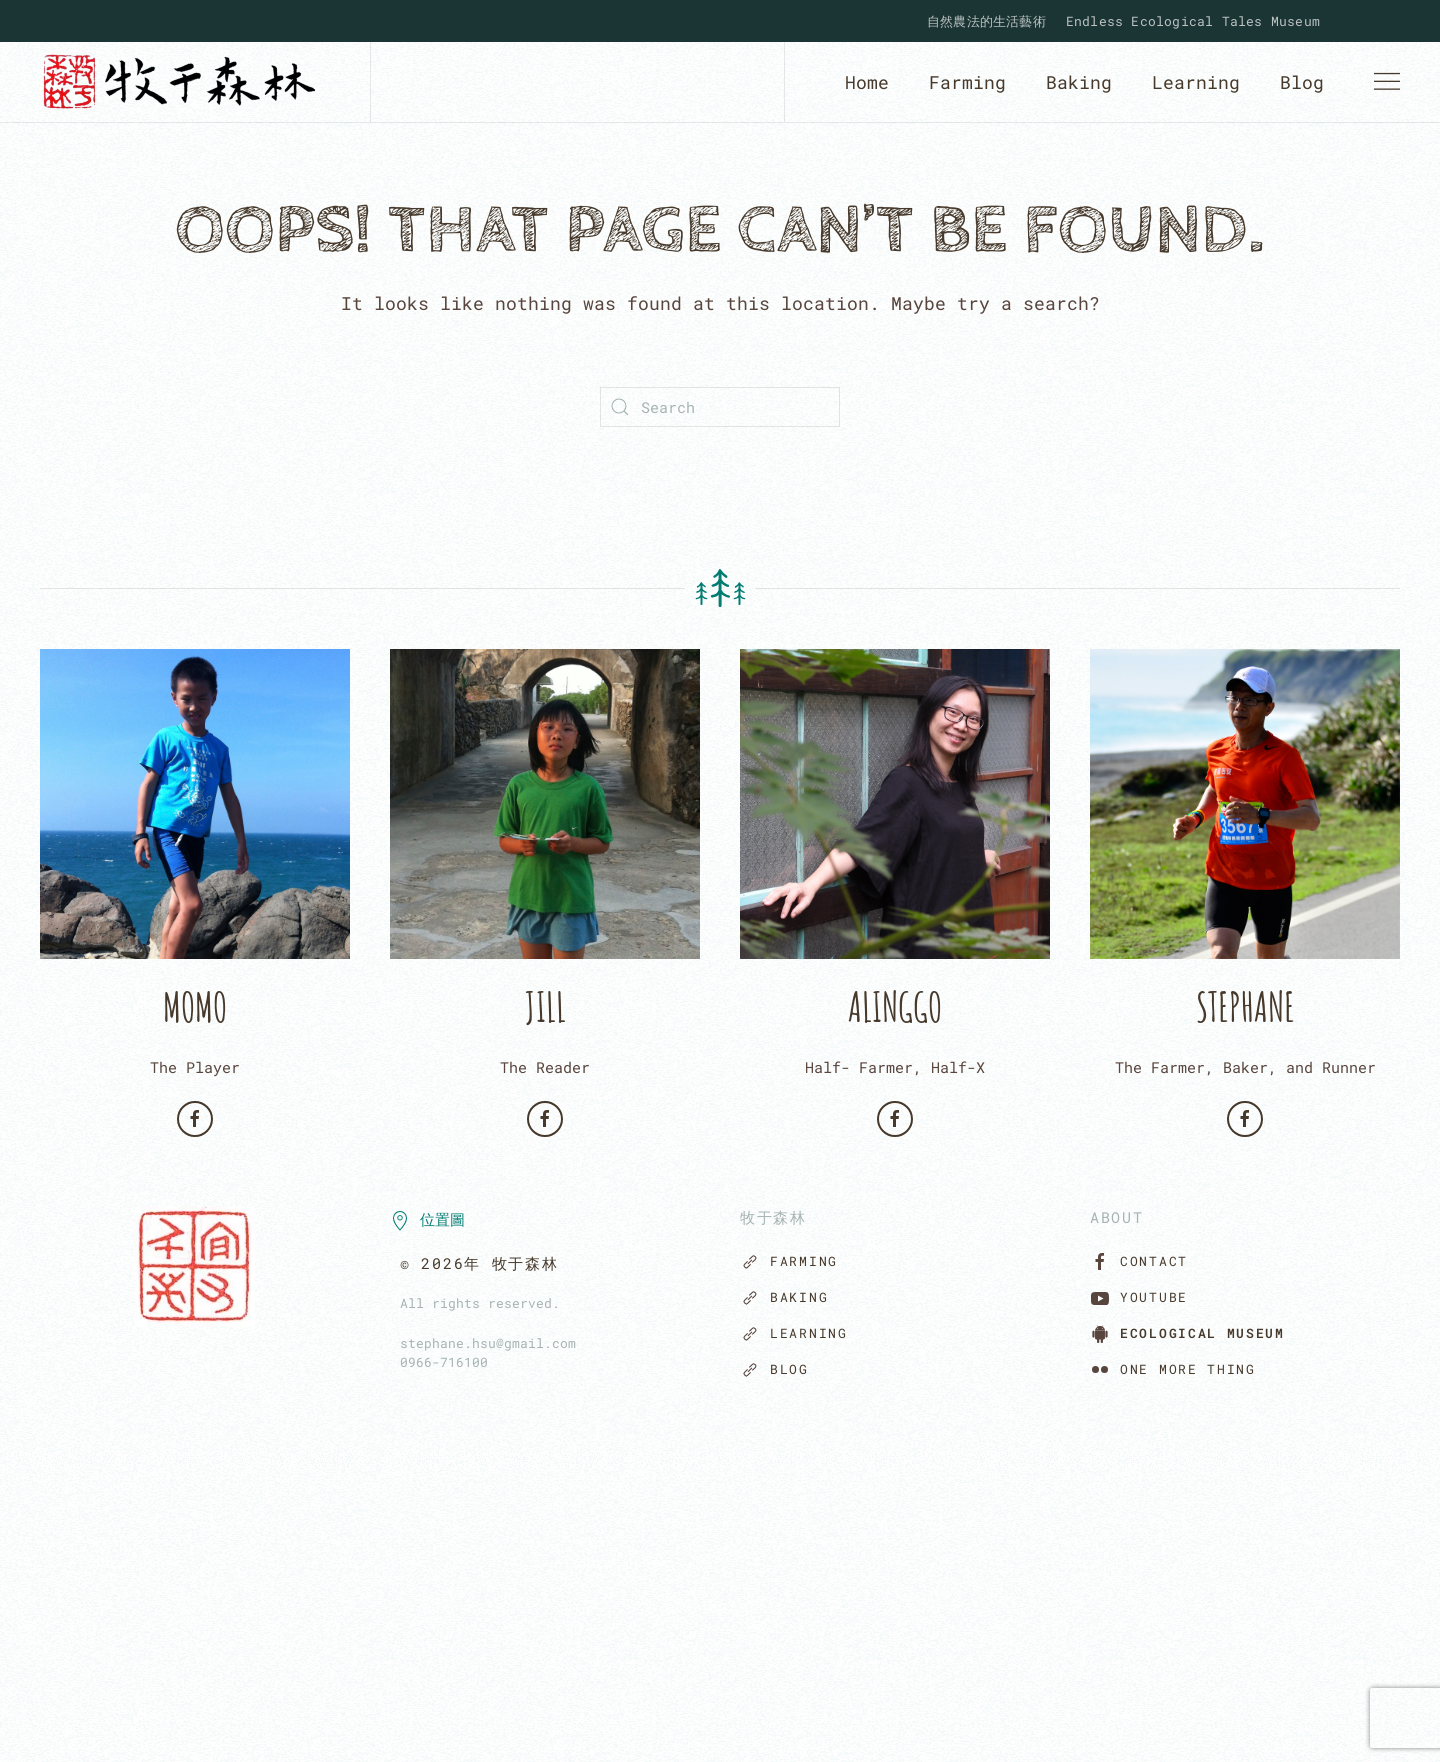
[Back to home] (185, 82)
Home (867, 82)
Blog (1302, 82)
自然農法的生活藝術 (986, 21)
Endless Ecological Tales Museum (1193, 21)
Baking (1079, 82)
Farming (967, 82)
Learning (1196, 82)
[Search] (720, 407)
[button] (1387, 82)
